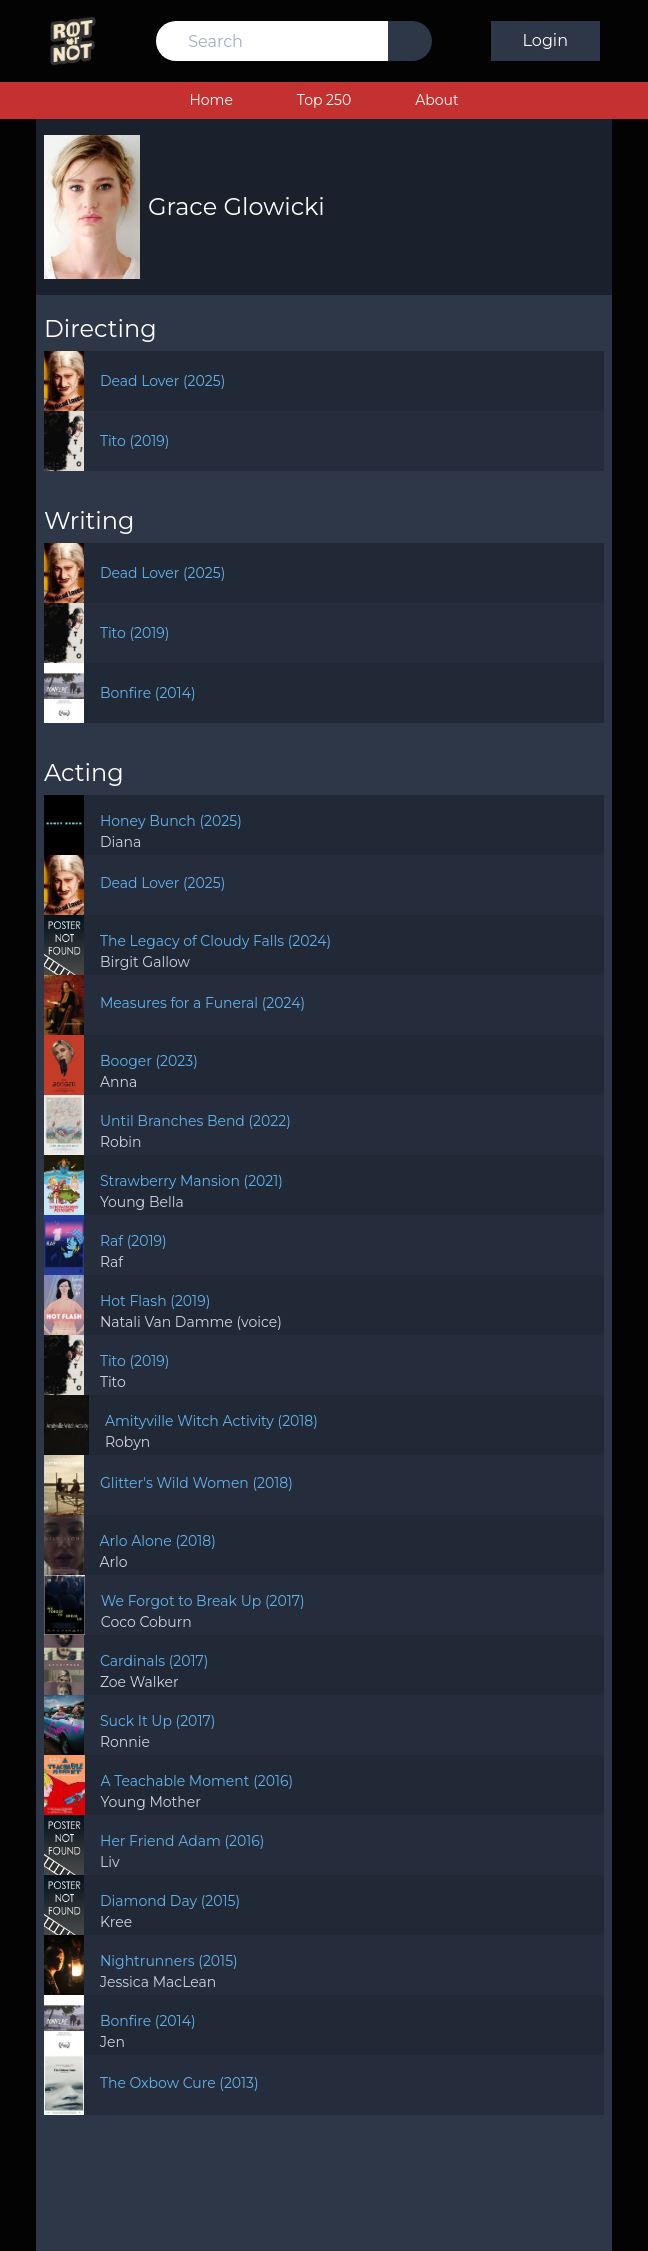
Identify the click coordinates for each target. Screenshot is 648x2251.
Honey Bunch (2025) (171, 821)
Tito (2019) (135, 441)
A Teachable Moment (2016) (197, 1781)
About (436, 100)
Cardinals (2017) (154, 1661)
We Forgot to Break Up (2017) (203, 1601)
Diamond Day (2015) (170, 1901)
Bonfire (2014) (148, 693)
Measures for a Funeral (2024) (202, 1003)
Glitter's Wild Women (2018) (196, 1483)
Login (545, 40)
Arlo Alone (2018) (158, 1541)
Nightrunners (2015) (169, 1961)
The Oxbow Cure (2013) (179, 2083)
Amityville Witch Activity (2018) (211, 1421)
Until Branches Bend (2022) (195, 1121)
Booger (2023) (149, 1061)
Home (210, 100)
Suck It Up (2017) (157, 1721)
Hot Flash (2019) (155, 1301)
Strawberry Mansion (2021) (191, 1181)
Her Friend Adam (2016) (182, 1841)
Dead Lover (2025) (162, 381)
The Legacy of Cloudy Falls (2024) (215, 941)
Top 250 (324, 100)
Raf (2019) (133, 1241)
